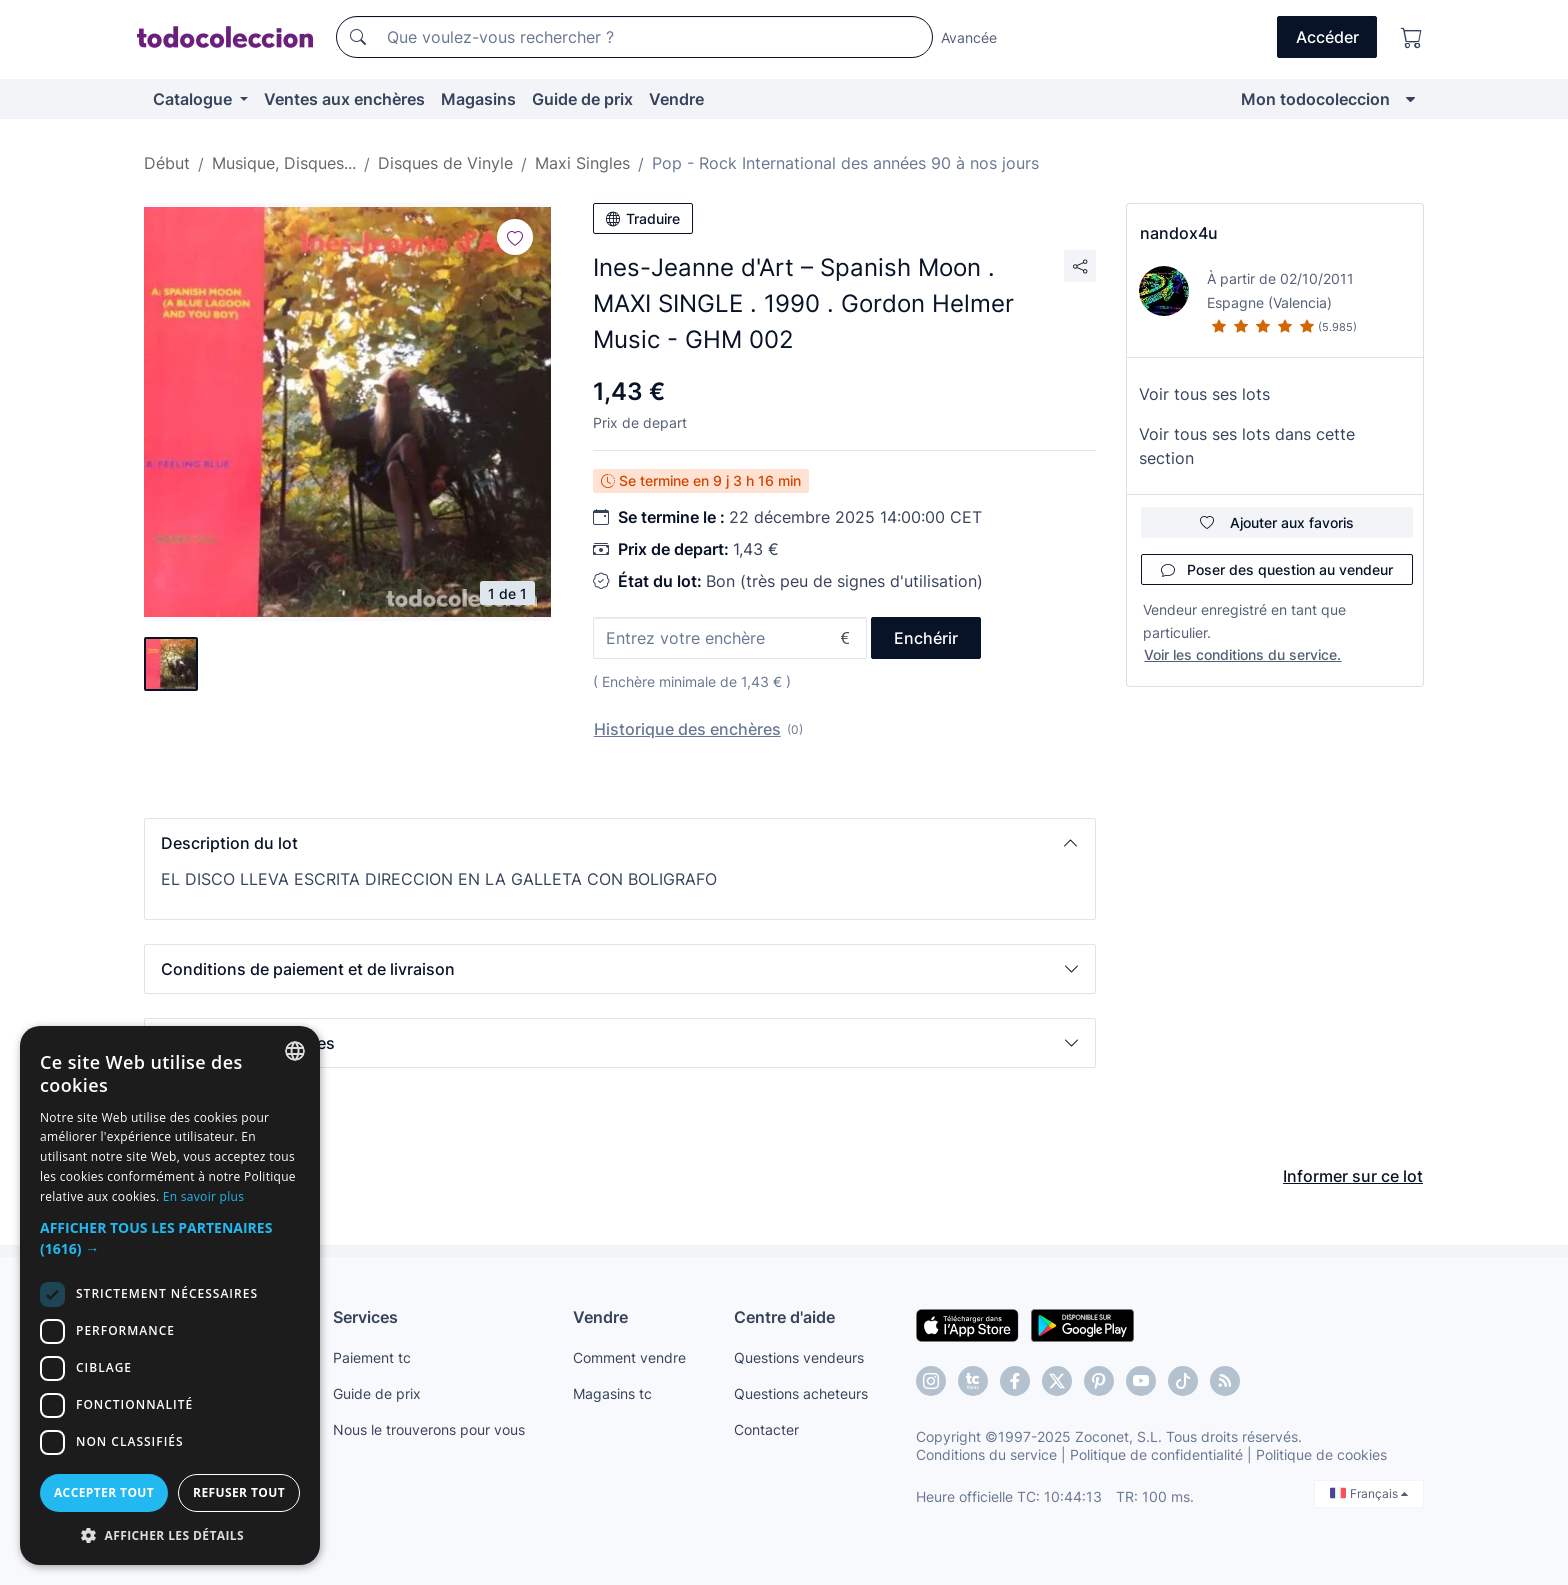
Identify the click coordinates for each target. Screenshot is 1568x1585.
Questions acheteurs (801, 1393)
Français (1369, 1493)
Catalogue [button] (194, 99)
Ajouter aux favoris (1277, 522)
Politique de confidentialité (1156, 1454)
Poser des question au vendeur (1277, 569)
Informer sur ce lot (1353, 1176)
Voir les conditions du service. (1242, 654)
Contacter (766, 1429)
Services (365, 1317)
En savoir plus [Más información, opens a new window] (203, 1196)
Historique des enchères (687, 729)
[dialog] (170, 1295)
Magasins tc (612, 1393)
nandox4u (1179, 233)
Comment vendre (629, 1357)
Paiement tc (372, 1357)
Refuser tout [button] (239, 1492)
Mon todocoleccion (1315, 99)
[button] (620, 843)
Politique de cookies (1321, 1454)
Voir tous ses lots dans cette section (1247, 446)
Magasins (478, 99)
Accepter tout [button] (104, 1492)
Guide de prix (582, 99)
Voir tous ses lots (1204, 394)
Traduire (643, 218)
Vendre (676, 99)
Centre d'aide (784, 1317)
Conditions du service (986, 1454)
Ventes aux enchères (344, 99)
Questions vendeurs (799, 1357)
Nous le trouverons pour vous (429, 1429)
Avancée (969, 37)
